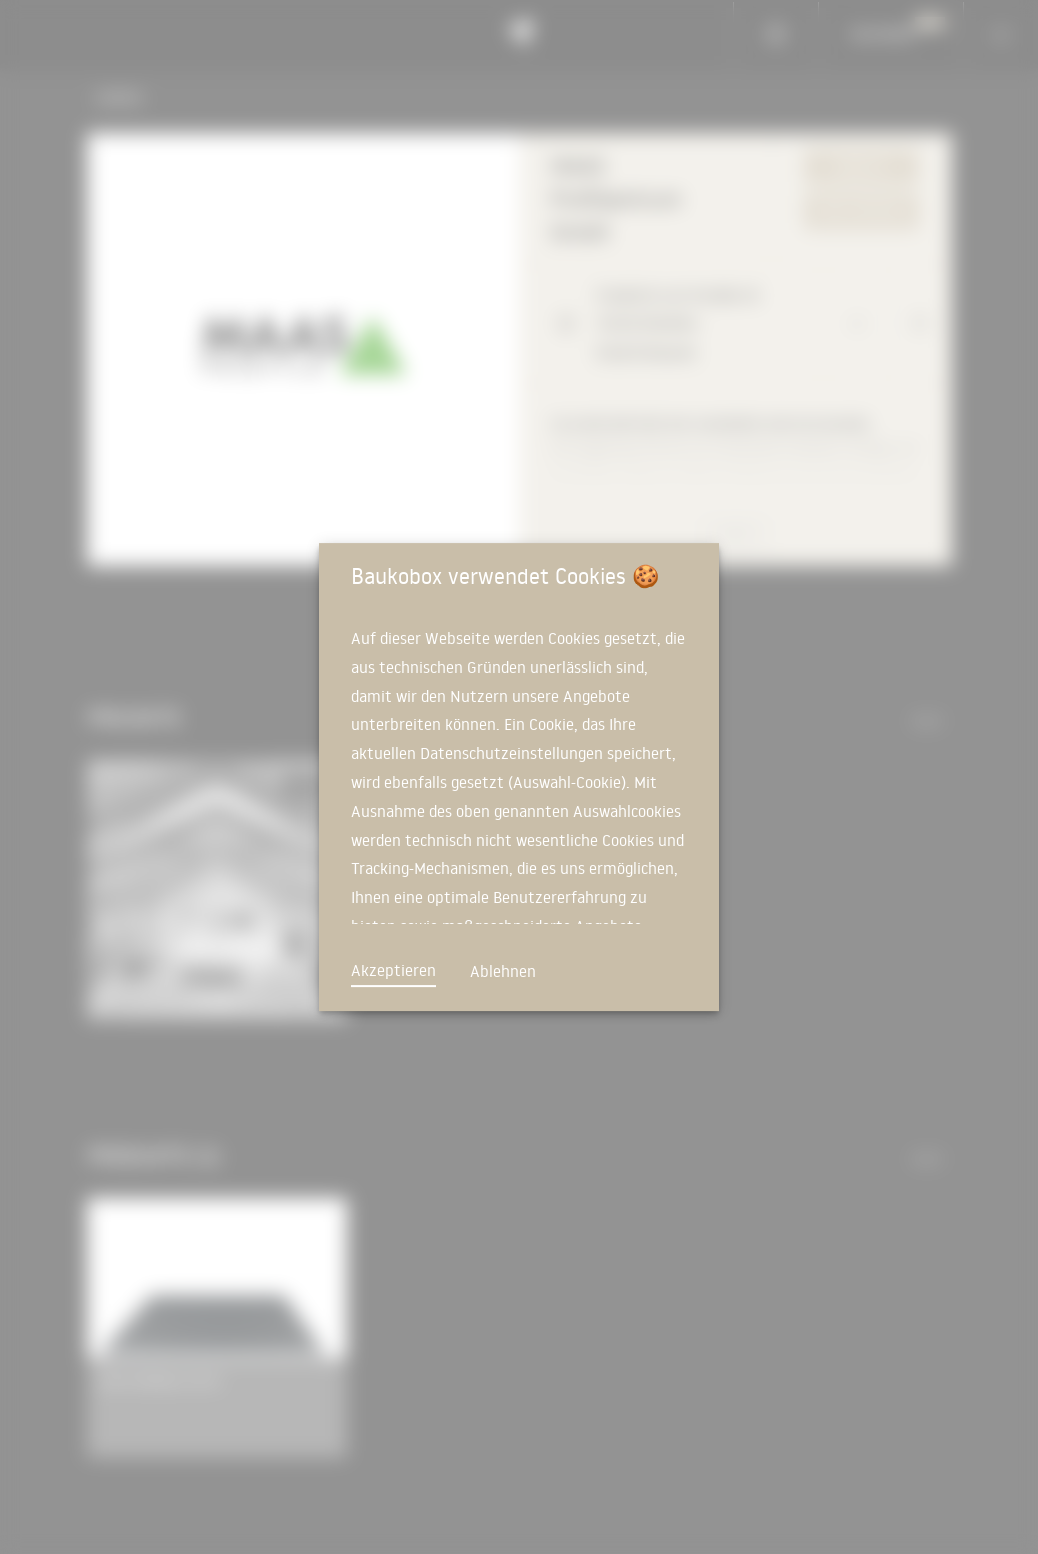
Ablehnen (503, 971)
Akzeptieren (393, 970)
